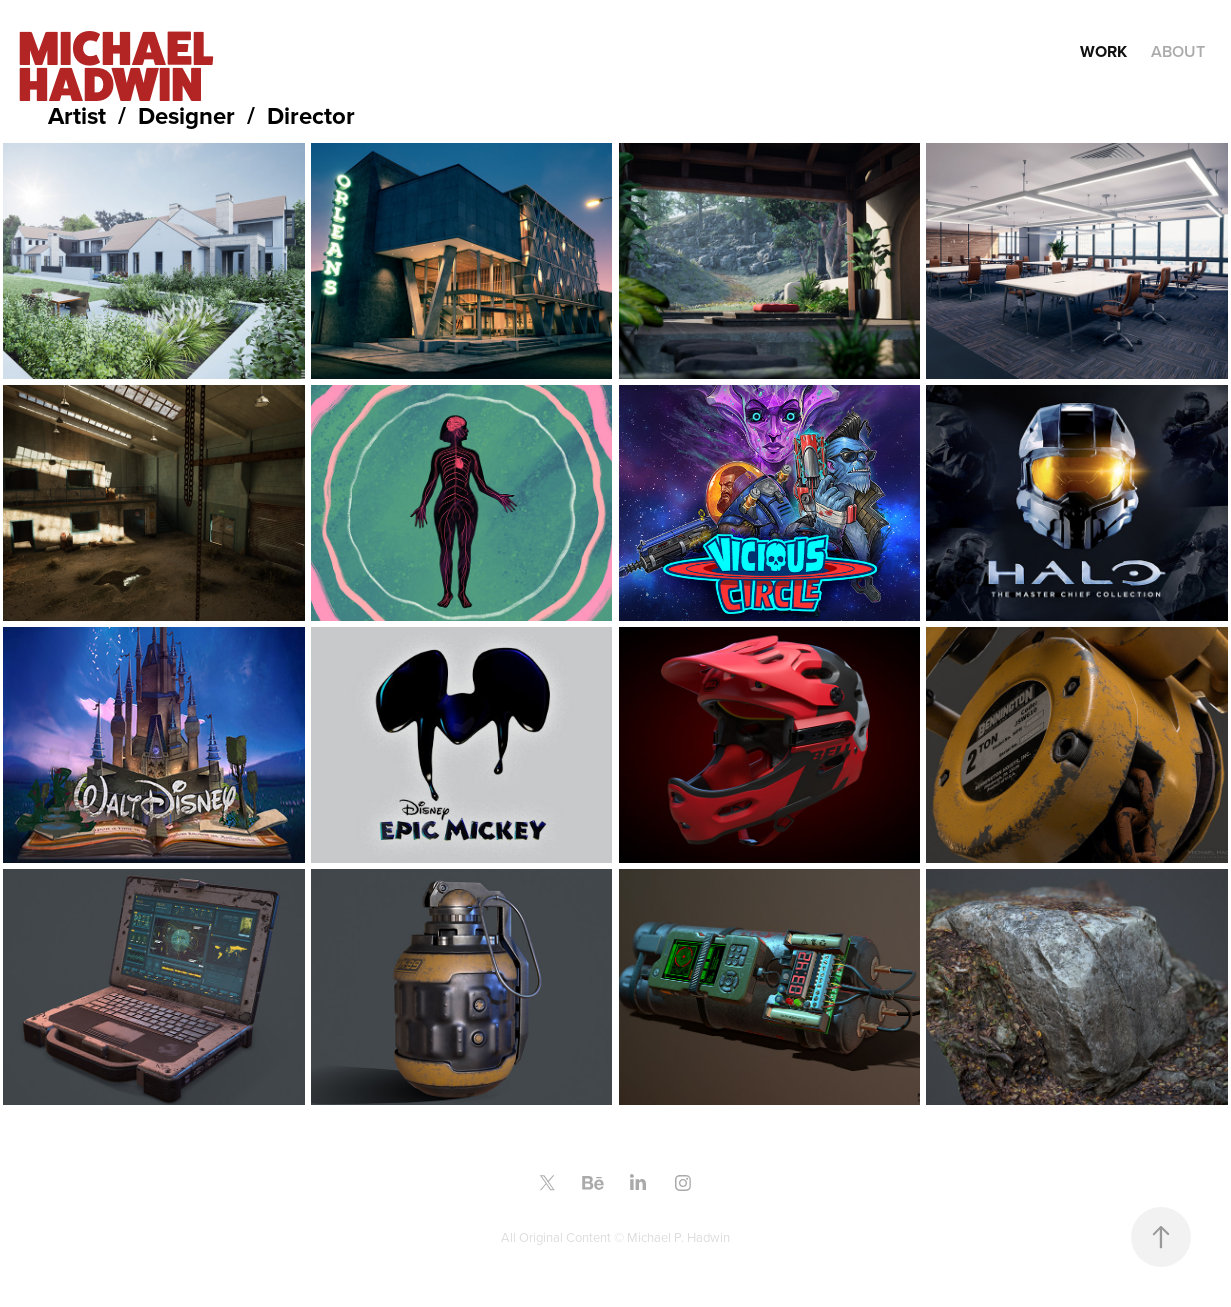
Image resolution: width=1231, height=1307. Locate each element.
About (1178, 51)
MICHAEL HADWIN (119, 65)
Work (1103, 51)
